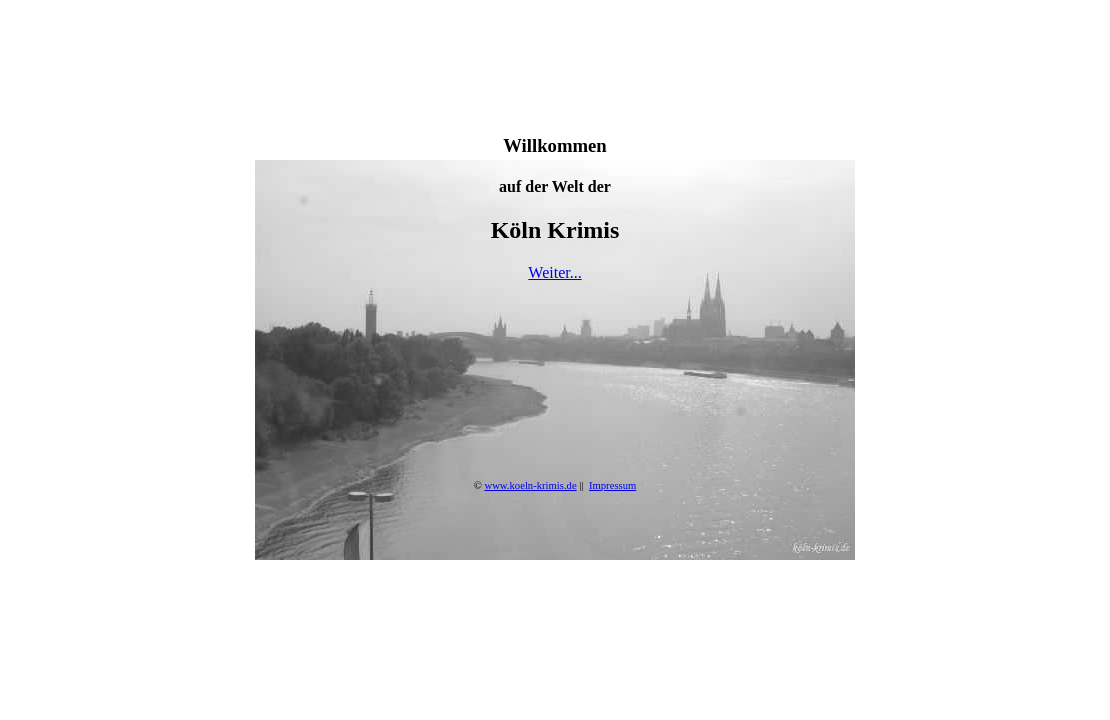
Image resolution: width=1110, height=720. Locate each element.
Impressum (612, 485)
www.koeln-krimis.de (530, 485)
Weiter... (554, 272)
